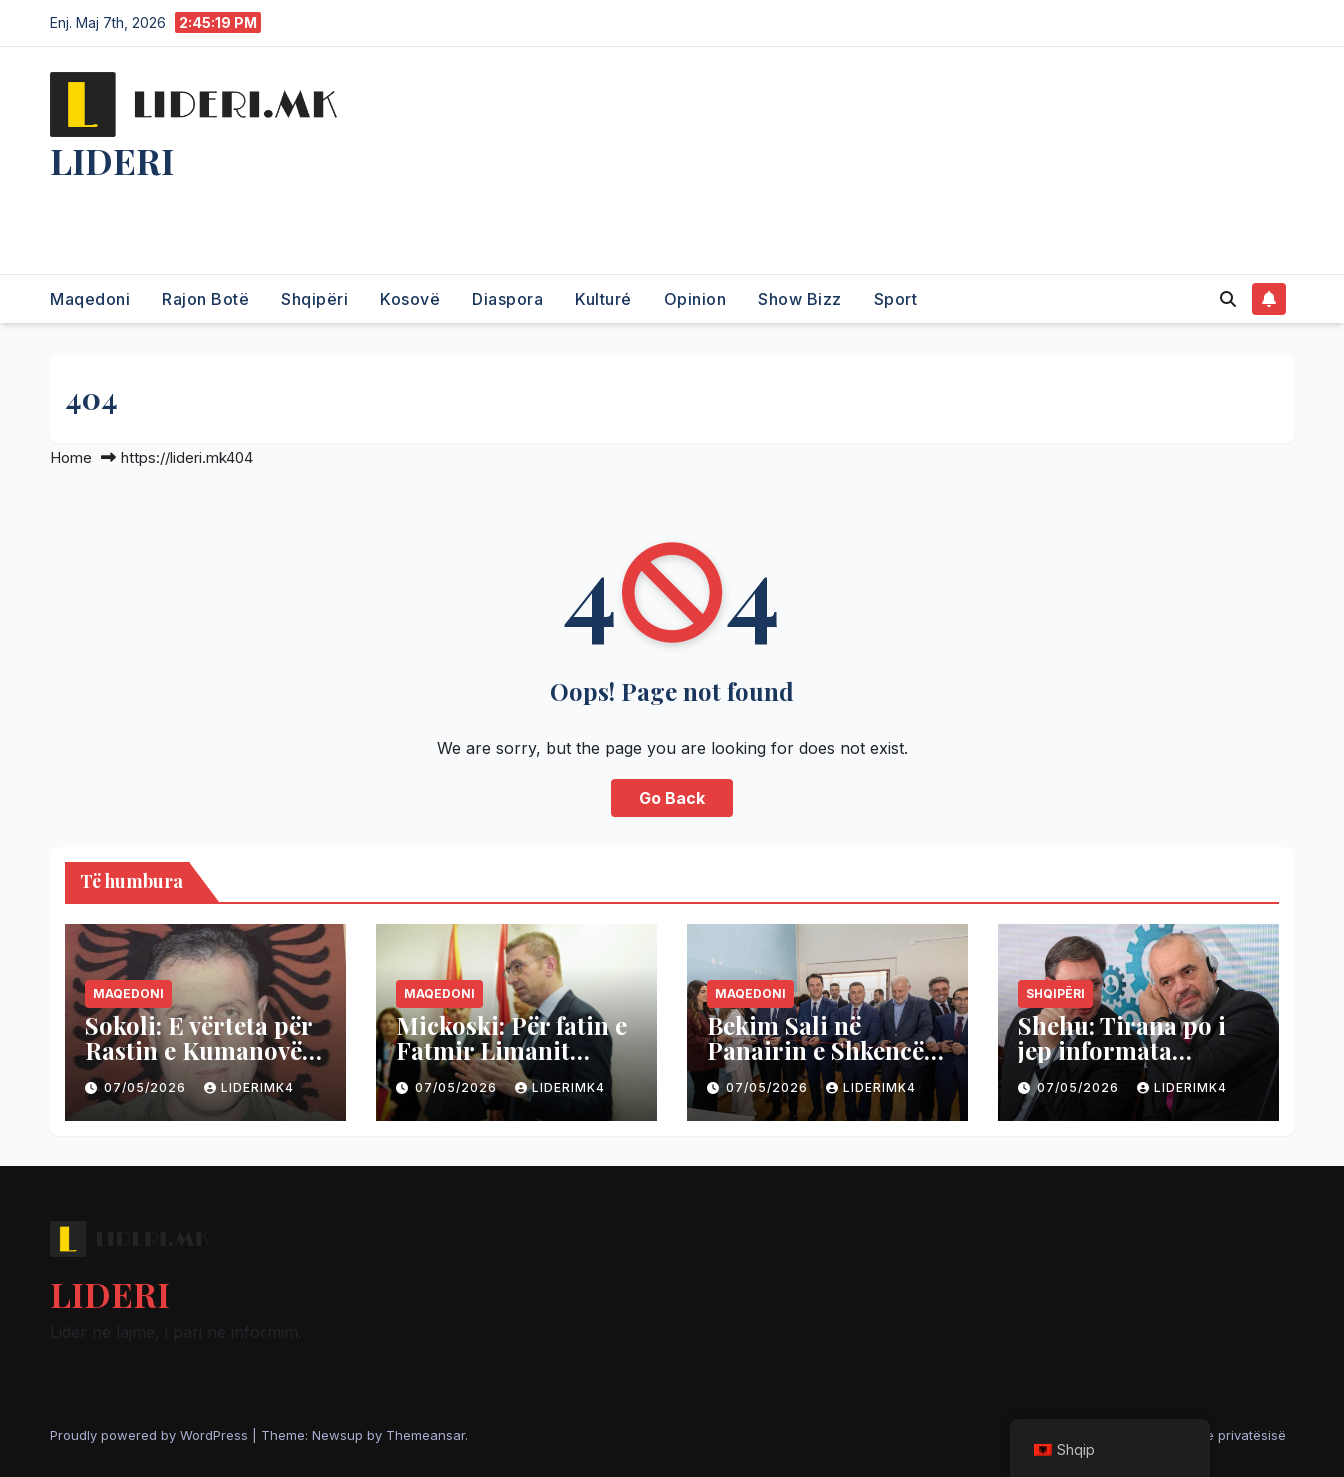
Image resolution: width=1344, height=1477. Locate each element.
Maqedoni (90, 299)
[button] (1228, 299)
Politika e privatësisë (1222, 1435)
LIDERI (112, 160)
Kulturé (603, 299)
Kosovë (410, 299)
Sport (896, 299)
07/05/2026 (147, 1087)
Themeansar (425, 1435)
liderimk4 (249, 1087)
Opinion (695, 299)
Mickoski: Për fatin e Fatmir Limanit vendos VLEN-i (511, 1050)
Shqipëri (314, 299)
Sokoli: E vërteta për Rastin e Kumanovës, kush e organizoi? (202, 1050)
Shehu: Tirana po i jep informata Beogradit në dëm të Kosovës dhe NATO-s (1134, 1062)
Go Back (672, 798)
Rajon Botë (205, 299)
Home (71, 457)
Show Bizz (800, 299)
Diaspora (507, 299)
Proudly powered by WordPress (151, 1435)
